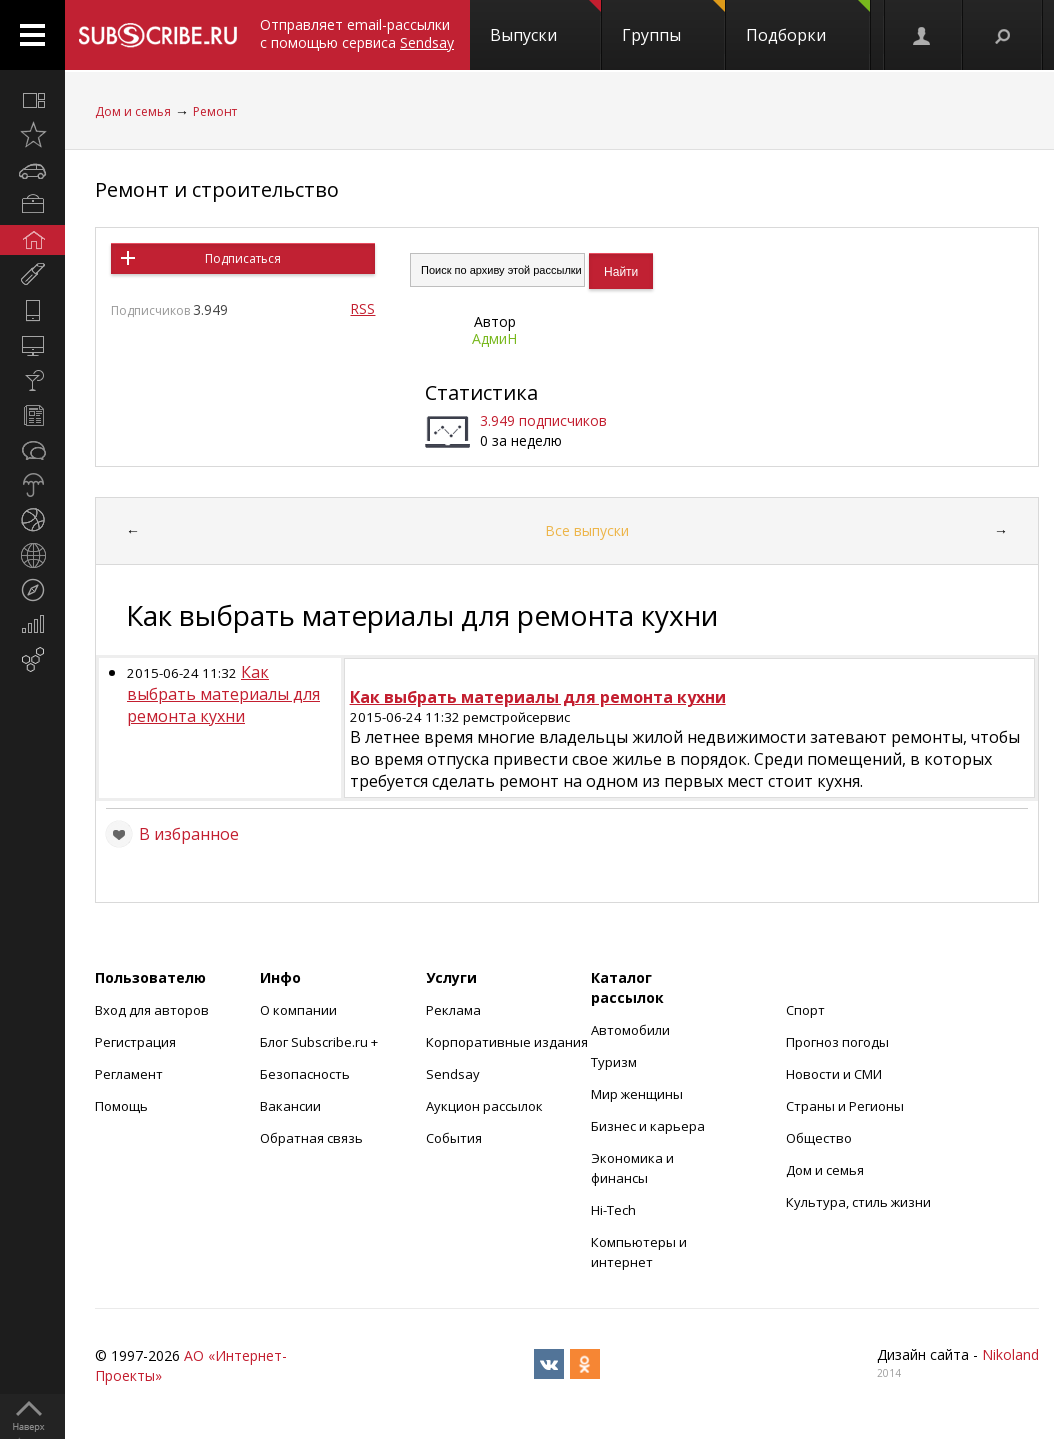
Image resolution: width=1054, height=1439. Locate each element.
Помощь (121, 1106)
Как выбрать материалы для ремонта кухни (223, 694)
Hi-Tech (613, 1210)
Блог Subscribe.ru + (320, 1042)
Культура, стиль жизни (858, 1202)
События (454, 1138)
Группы (673, 23)
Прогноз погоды (837, 1042)
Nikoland (1010, 1354)
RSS (362, 308)
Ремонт (215, 111)
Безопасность (305, 1074)
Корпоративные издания (507, 1042)
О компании (298, 1010)
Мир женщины (637, 1094)
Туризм (614, 1062)
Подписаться (243, 258)
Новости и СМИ (834, 1074)
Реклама (453, 1010)
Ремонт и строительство (217, 189)
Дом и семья (133, 111)
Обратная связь (311, 1138)
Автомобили (630, 1030)
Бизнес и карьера (648, 1126)
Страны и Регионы (845, 1106)
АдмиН (494, 338)
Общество (819, 1138)
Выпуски (545, 23)
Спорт (805, 1010)
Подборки (808, 23)
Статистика (481, 392)
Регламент (129, 1074)
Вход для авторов (152, 1010)
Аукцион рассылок (484, 1106)
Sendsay (453, 1074)
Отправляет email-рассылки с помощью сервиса (357, 33)
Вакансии (290, 1106)
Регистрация (135, 1042)
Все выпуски (587, 530)
